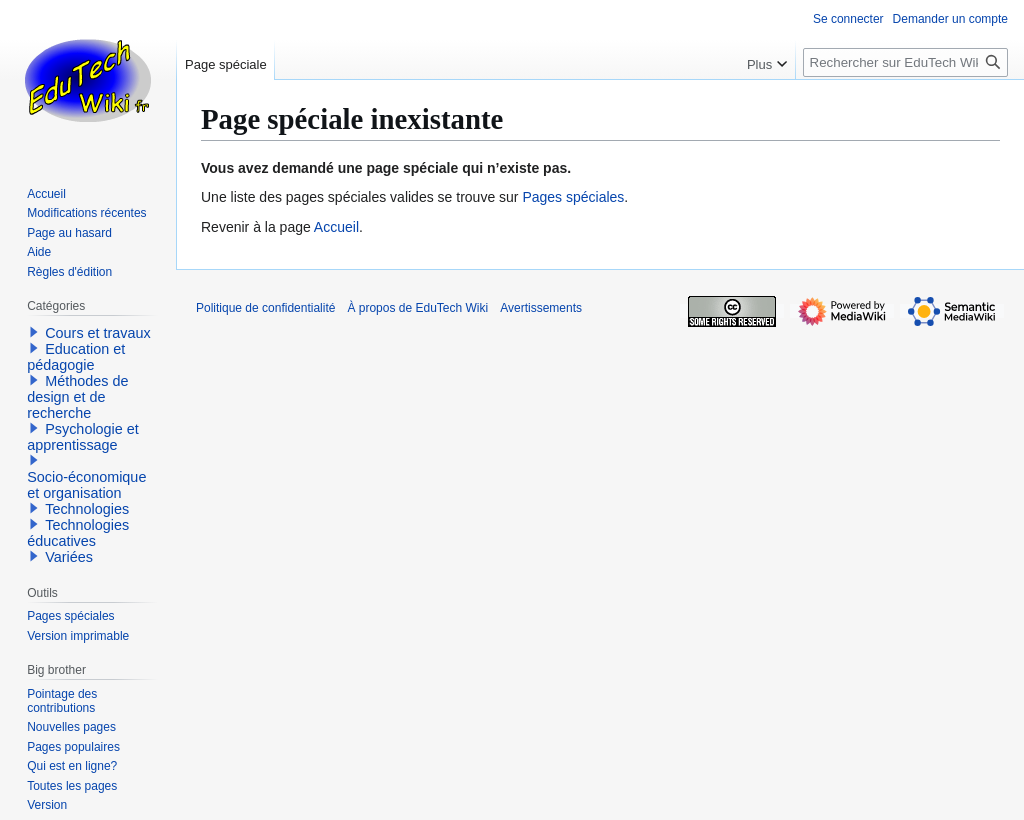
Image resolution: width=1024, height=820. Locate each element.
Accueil (336, 227)
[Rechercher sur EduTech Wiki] (905, 62)
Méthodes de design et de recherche (77, 397)
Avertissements (541, 308)
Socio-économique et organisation (86, 485)
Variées (69, 557)
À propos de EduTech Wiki (417, 308)
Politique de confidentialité (265, 308)
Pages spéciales (573, 197)
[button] (34, 332)
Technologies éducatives (78, 533)
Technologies (87, 509)
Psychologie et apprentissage (83, 437)
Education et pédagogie (76, 357)
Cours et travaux (98, 333)
